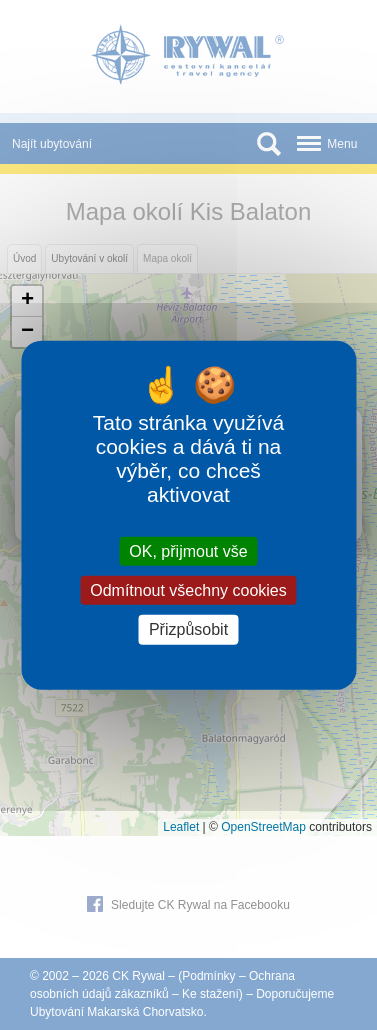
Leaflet (181, 827)
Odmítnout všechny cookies (188, 590)
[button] (27, 301)
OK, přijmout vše (188, 551)
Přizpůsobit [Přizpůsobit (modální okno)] (188, 629)
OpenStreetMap (263, 827)
